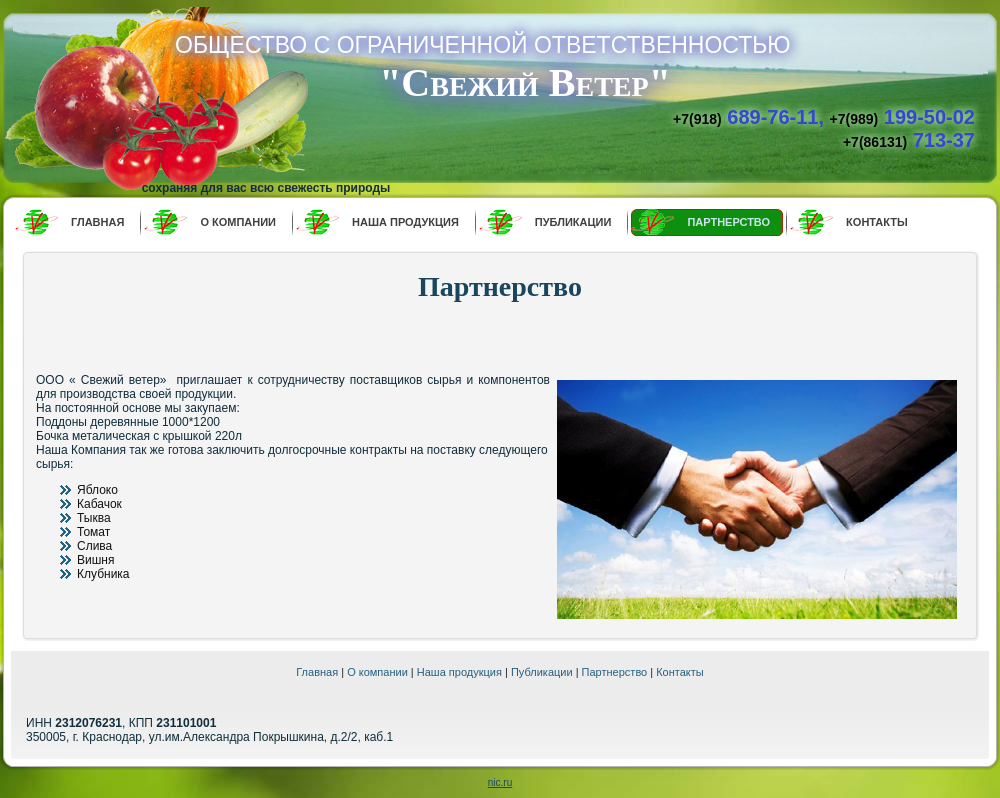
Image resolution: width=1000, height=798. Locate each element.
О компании (377, 672)
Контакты (680, 672)
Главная (317, 672)
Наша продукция (459, 672)
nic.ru (500, 782)
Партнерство (615, 672)
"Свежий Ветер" (525, 82)
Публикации (542, 672)
